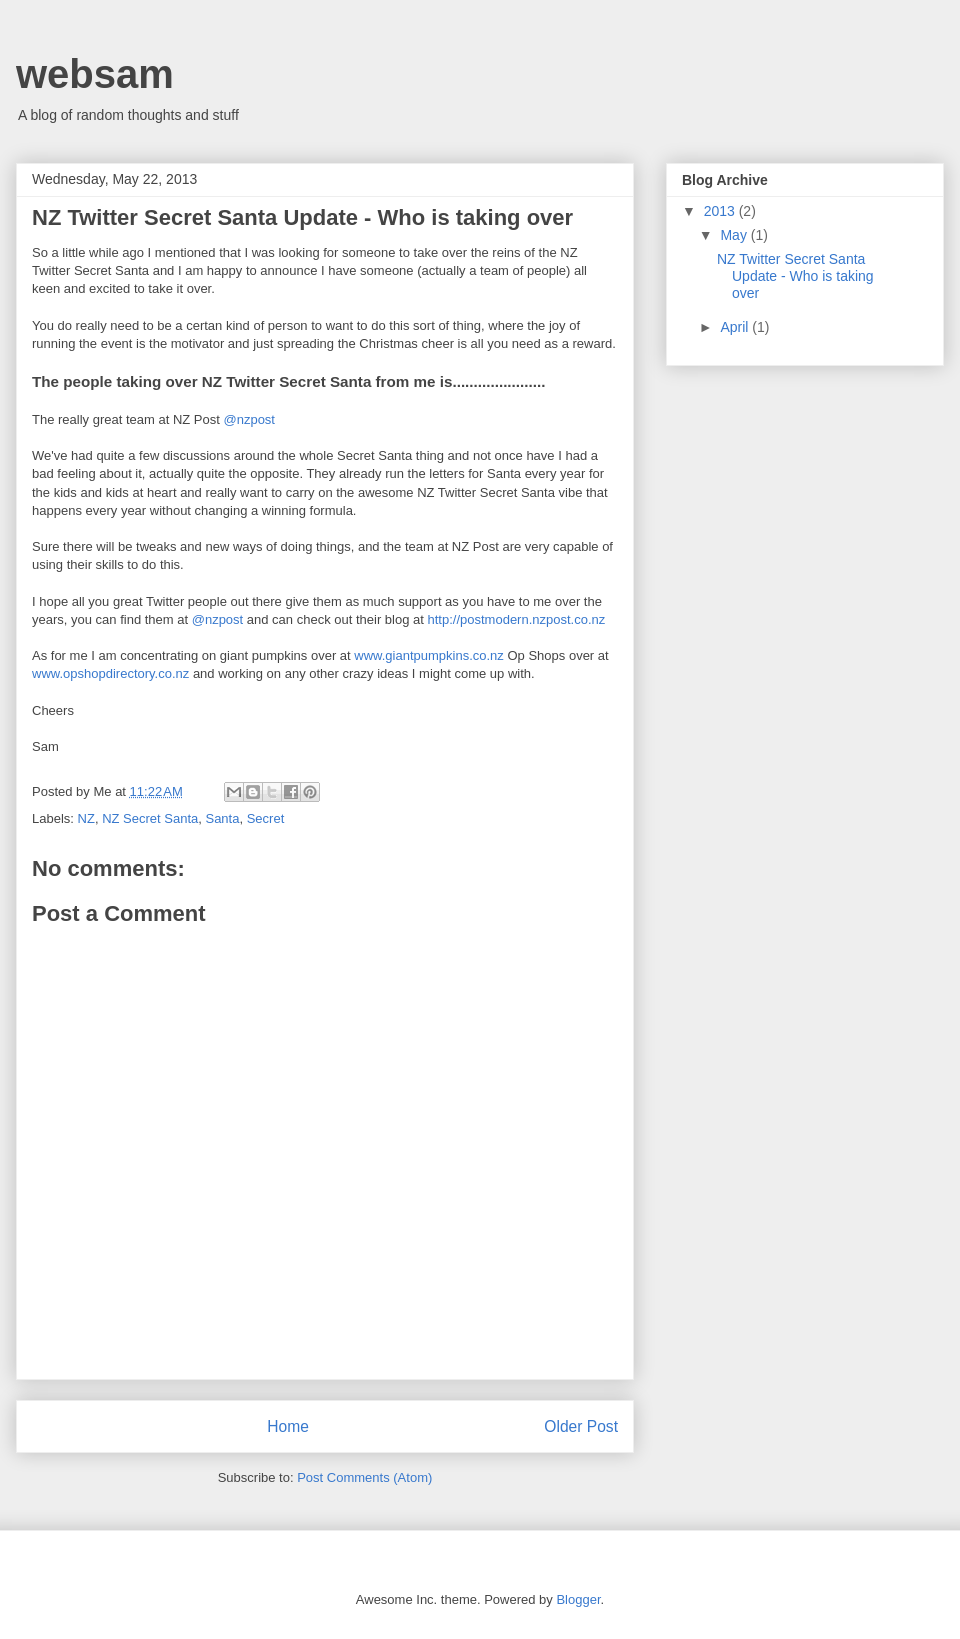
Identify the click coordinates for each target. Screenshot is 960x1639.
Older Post (581, 1426)
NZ (86, 818)
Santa (222, 818)
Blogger (578, 1599)
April (736, 327)
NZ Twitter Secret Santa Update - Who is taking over (795, 276)
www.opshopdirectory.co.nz (110, 673)
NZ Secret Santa (150, 818)
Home (288, 1426)
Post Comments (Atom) (364, 1477)
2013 (721, 211)
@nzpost (249, 419)
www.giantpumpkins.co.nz (429, 655)
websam (95, 74)
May (735, 235)
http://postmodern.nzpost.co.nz (517, 619)
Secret (266, 818)
